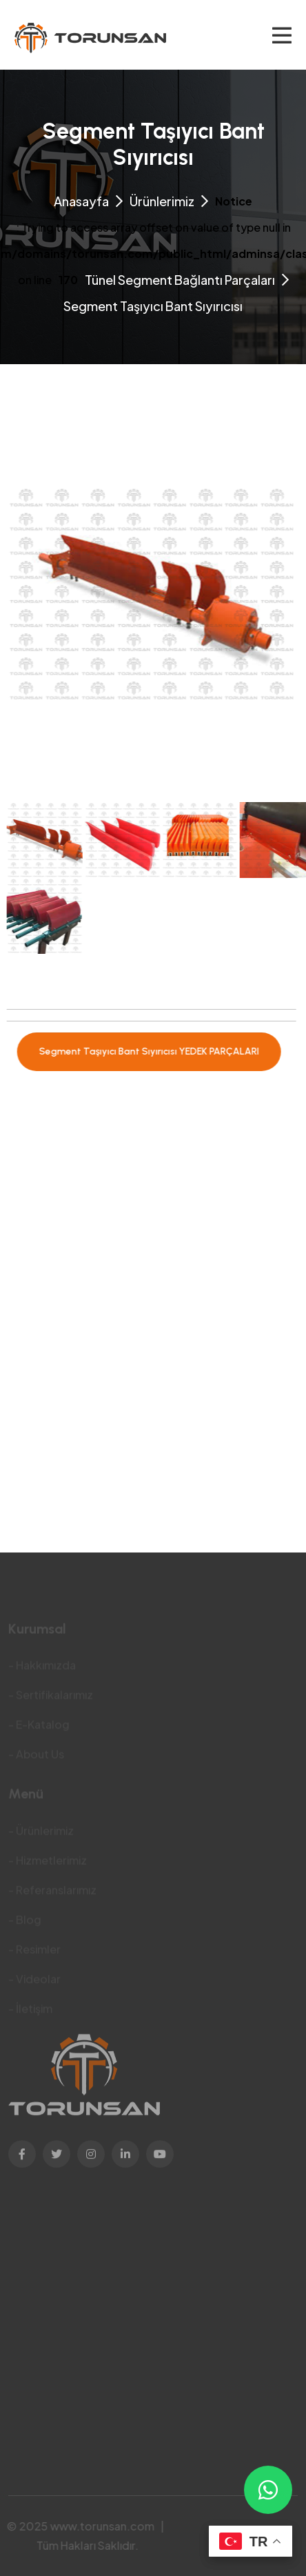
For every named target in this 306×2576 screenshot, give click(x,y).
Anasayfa (81, 201)
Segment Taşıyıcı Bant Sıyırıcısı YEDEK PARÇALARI (144, 1051)
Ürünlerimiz (162, 201)
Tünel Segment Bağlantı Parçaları (180, 280)
